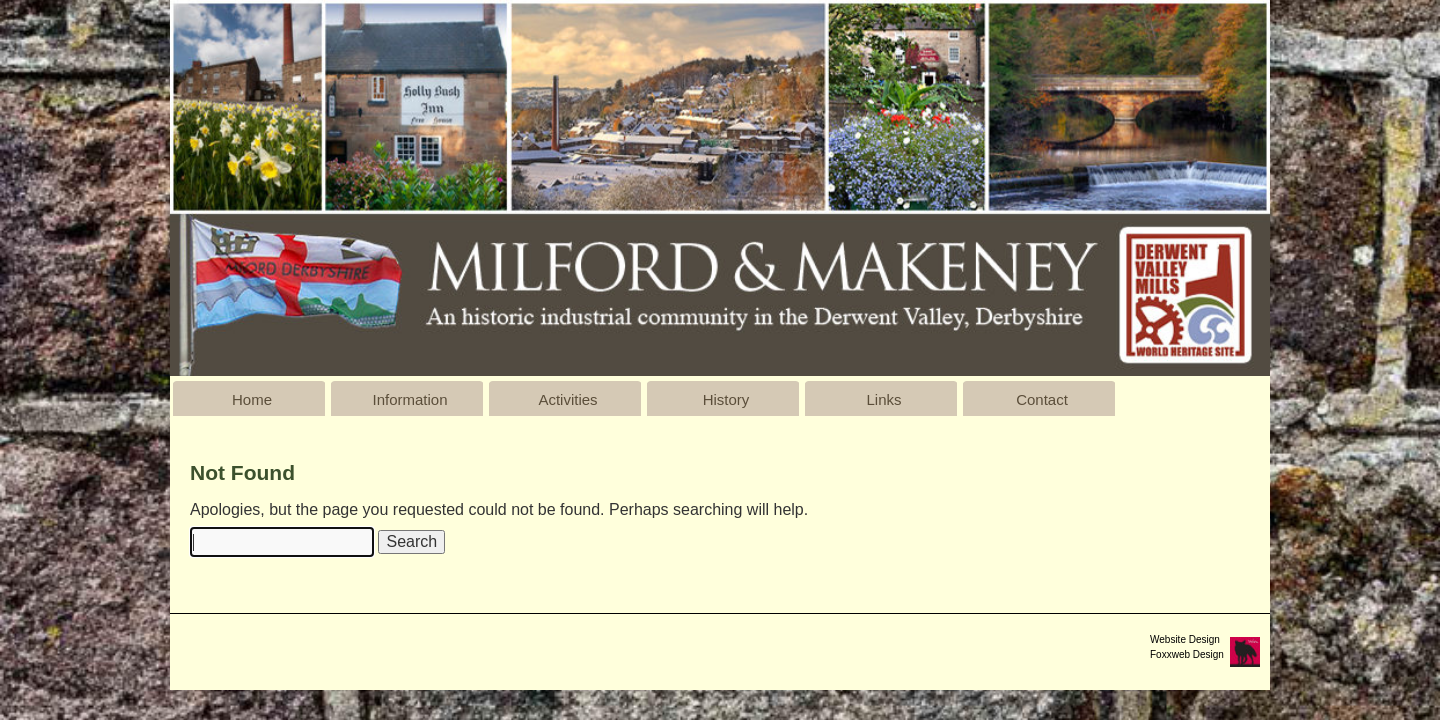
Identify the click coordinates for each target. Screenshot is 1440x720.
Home (252, 399)
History (726, 399)
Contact (1042, 399)
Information (409, 399)
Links (883, 399)
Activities (567, 399)
